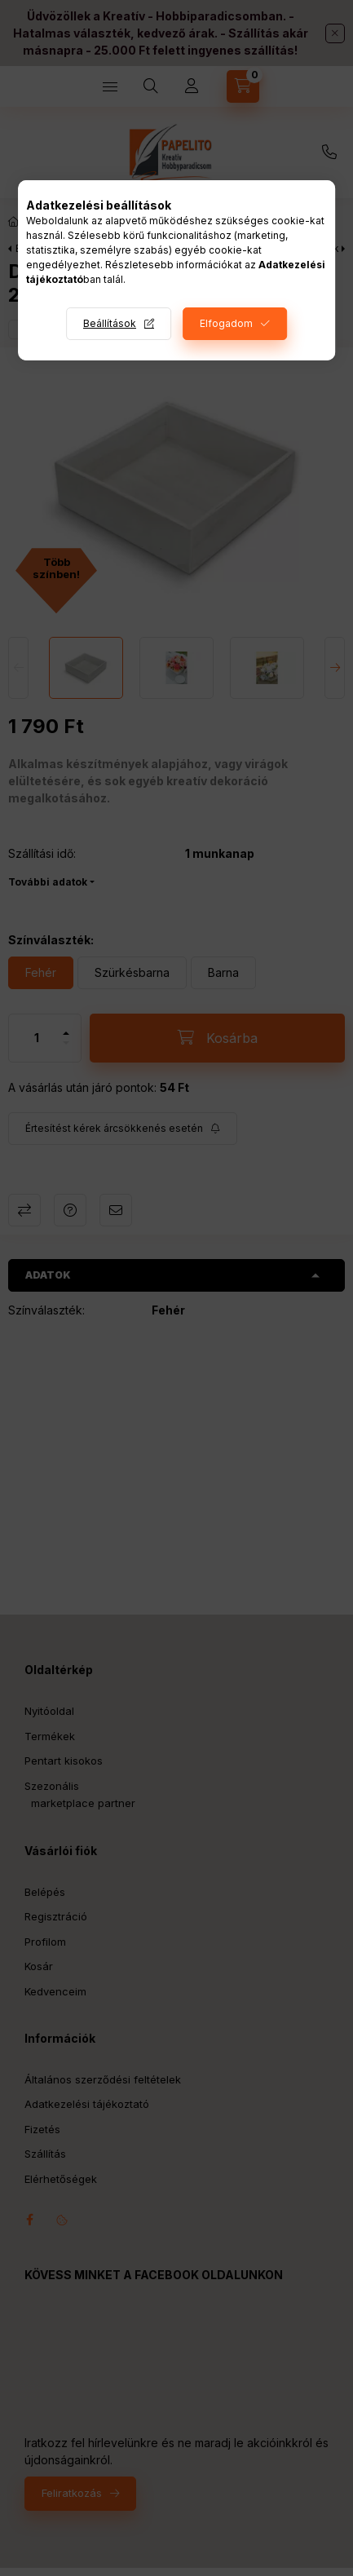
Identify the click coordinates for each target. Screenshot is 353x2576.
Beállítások (109, 323)
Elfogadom (226, 323)
